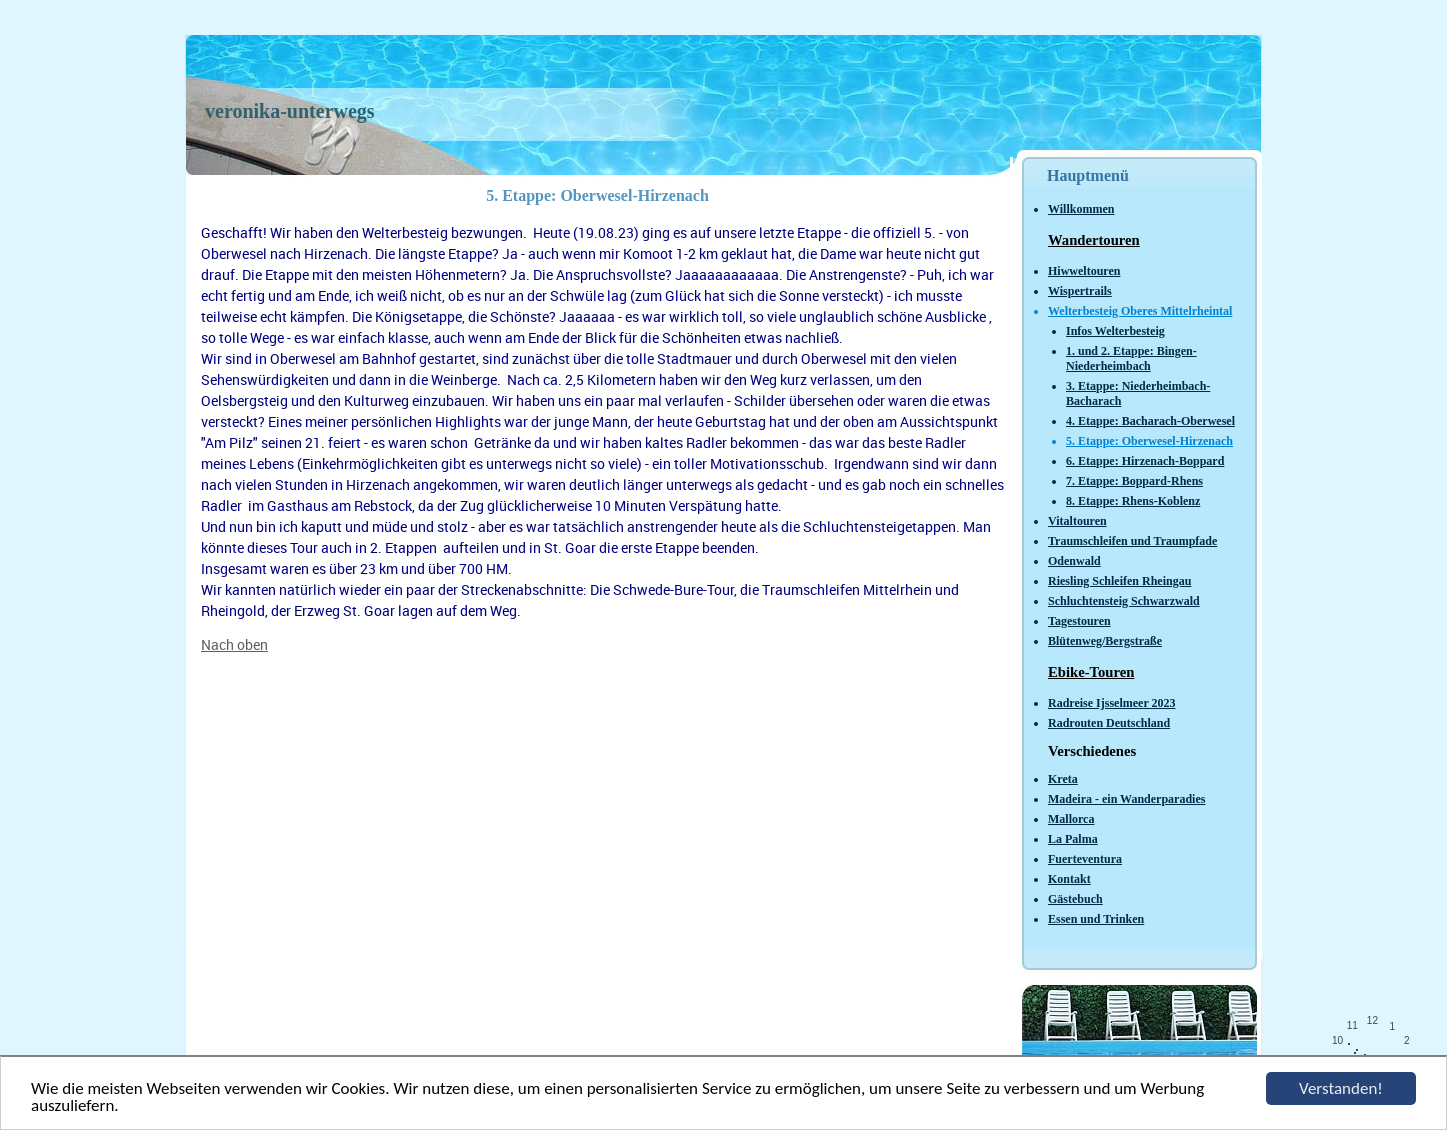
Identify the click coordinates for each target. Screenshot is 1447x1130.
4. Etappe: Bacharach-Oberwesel (1150, 421)
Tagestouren (1079, 621)
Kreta (1063, 779)
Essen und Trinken (1096, 919)
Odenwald (1074, 561)
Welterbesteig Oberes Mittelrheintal (1140, 311)
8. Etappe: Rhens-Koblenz (1133, 501)
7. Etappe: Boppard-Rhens (1134, 481)
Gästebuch (1075, 899)
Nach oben (234, 644)
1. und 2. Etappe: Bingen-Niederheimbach (1131, 358)
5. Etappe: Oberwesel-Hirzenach (1149, 441)
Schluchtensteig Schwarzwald (1124, 601)
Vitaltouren (1077, 521)
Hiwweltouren (1084, 271)
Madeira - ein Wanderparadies (1126, 799)
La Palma (1073, 839)
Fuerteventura (1085, 859)
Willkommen (1081, 209)
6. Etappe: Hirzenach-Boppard (1145, 461)
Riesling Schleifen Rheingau (1119, 581)
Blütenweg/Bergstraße (1105, 641)
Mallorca (1071, 819)
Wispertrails (1080, 291)
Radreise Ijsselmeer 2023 (1112, 703)
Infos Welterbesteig (1115, 331)
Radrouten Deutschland (1109, 723)
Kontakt (1069, 879)
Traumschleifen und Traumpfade (1132, 541)
